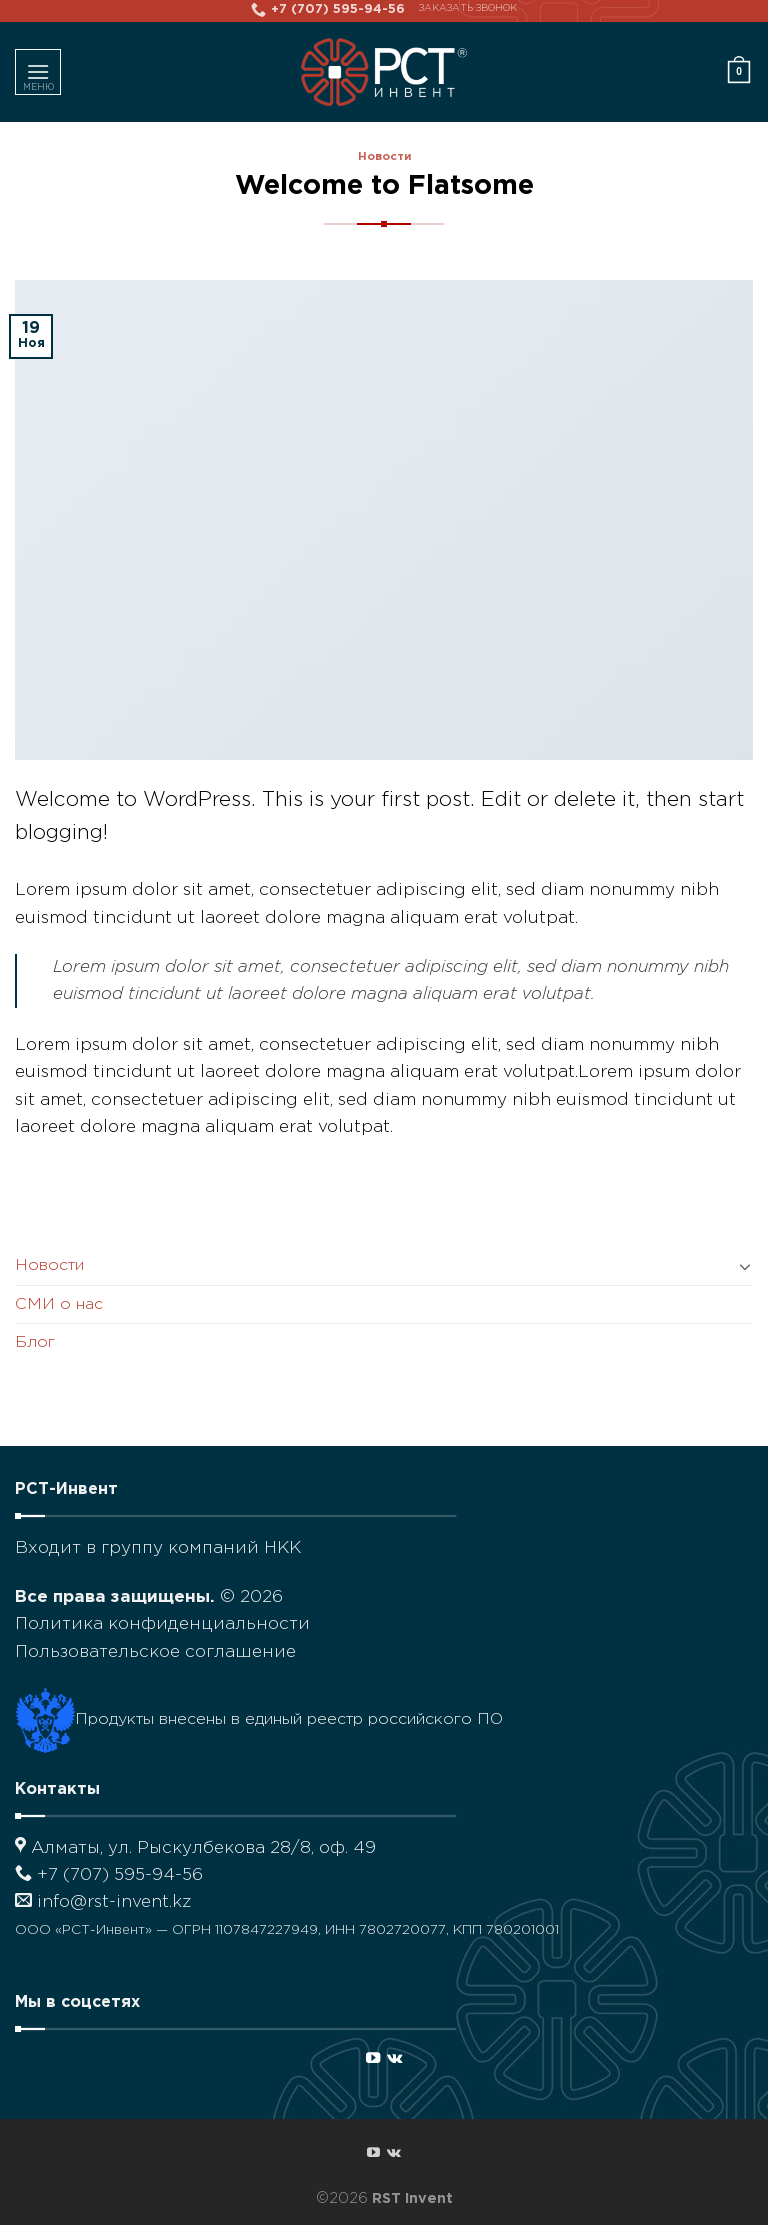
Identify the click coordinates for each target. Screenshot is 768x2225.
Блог (35, 1342)
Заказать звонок (468, 8)
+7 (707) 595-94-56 (109, 1875)
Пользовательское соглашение (155, 1652)
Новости (384, 157)
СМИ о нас (59, 1304)
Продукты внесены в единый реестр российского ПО (259, 1719)
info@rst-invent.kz (103, 1902)
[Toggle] (745, 1266)
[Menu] (38, 71)
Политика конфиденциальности (162, 1624)
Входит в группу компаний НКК (158, 1548)
